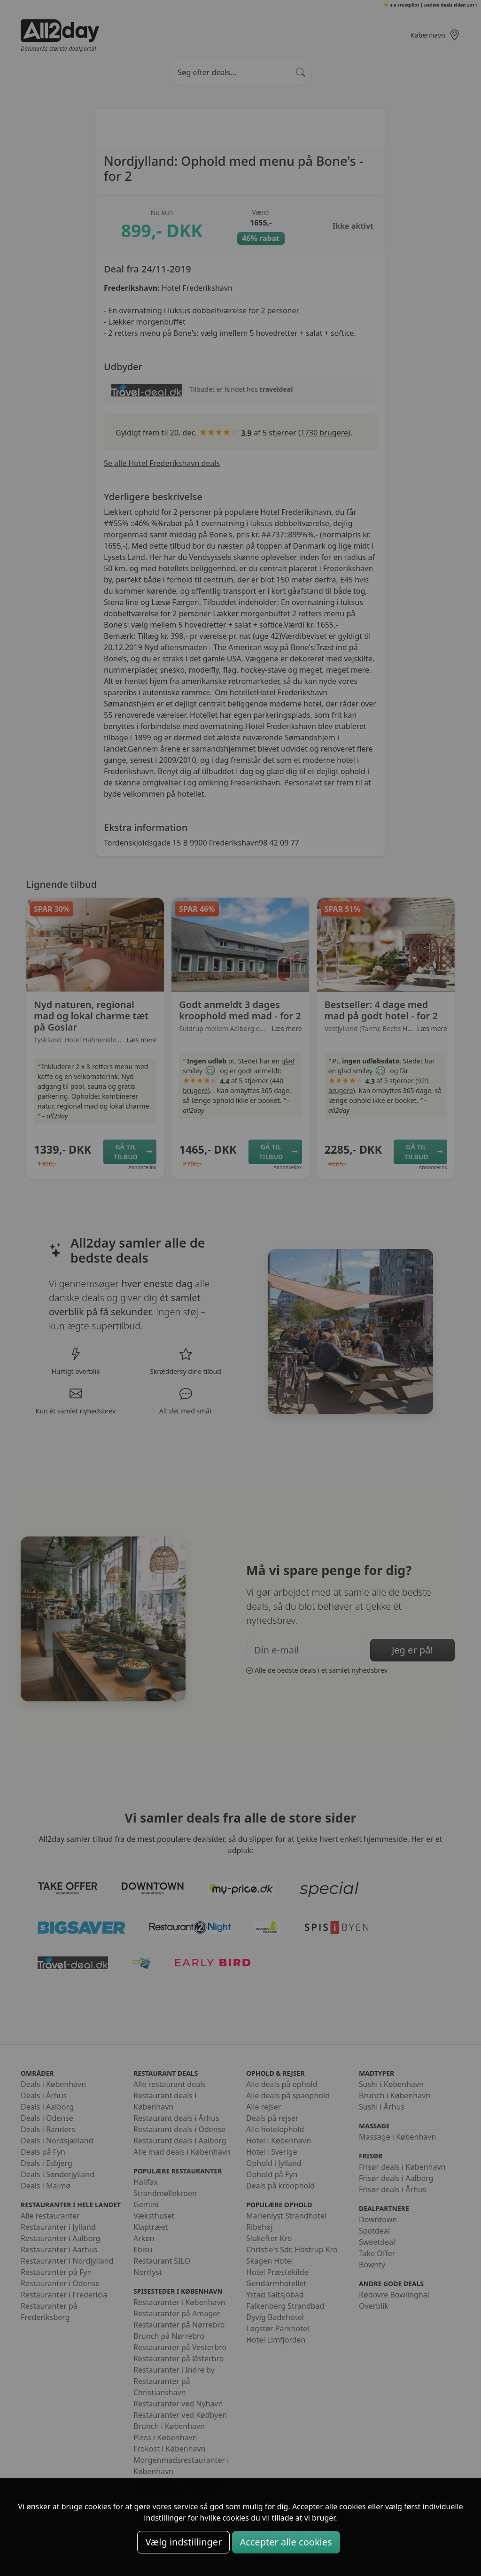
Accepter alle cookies (286, 2542)
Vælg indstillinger (183, 2542)
